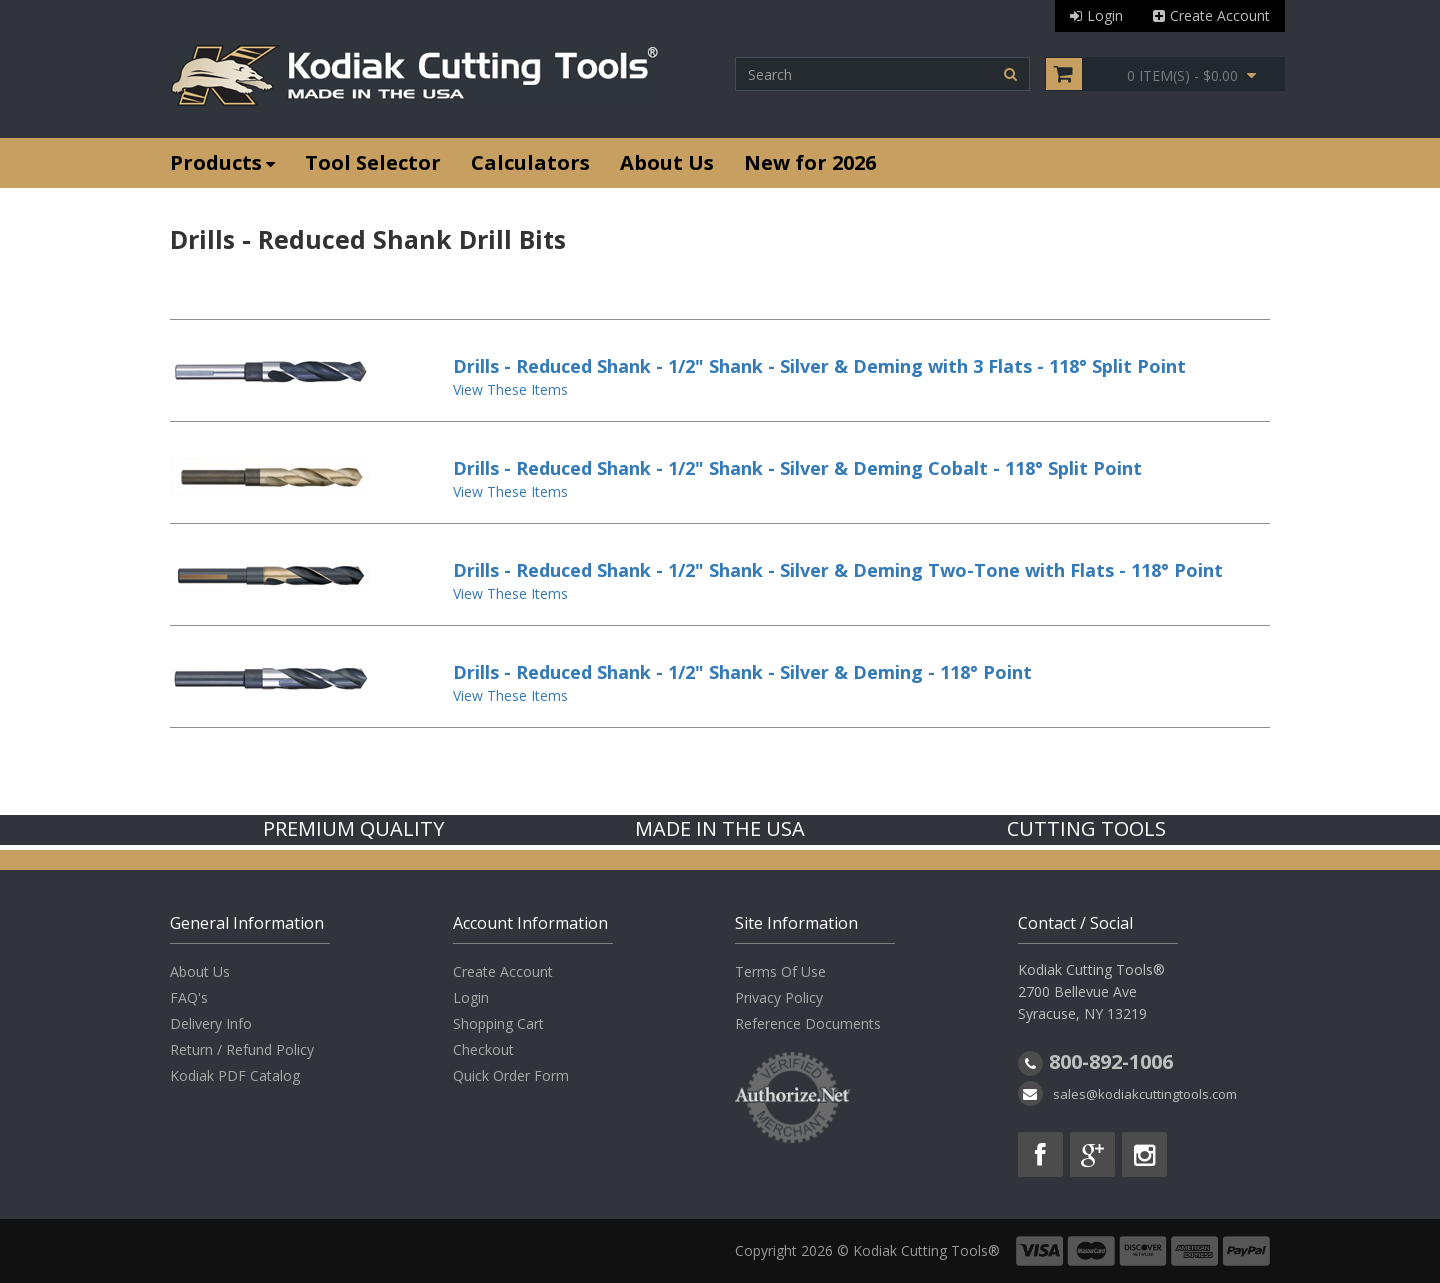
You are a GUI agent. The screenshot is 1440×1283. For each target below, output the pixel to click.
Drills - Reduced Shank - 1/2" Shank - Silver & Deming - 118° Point (742, 672)
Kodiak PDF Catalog (235, 1075)
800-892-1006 (1111, 1061)
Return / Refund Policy (242, 1049)
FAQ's (189, 997)
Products (222, 162)
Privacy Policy (779, 997)
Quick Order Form (511, 1075)
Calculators (530, 162)
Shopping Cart (498, 1023)
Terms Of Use (780, 971)
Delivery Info (211, 1023)
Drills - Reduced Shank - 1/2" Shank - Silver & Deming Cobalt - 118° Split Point (797, 468)
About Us (667, 162)
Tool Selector (373, 162)
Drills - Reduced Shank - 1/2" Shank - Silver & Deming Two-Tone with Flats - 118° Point (838, 570)
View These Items (510, 389)
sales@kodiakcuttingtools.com (1145, 1094)
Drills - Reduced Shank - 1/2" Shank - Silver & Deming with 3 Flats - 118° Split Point (819, 366)
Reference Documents (808, 1023)
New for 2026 (810, 162)
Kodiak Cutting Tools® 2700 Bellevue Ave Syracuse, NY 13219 (1091, 991)
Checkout (483, 1049)
